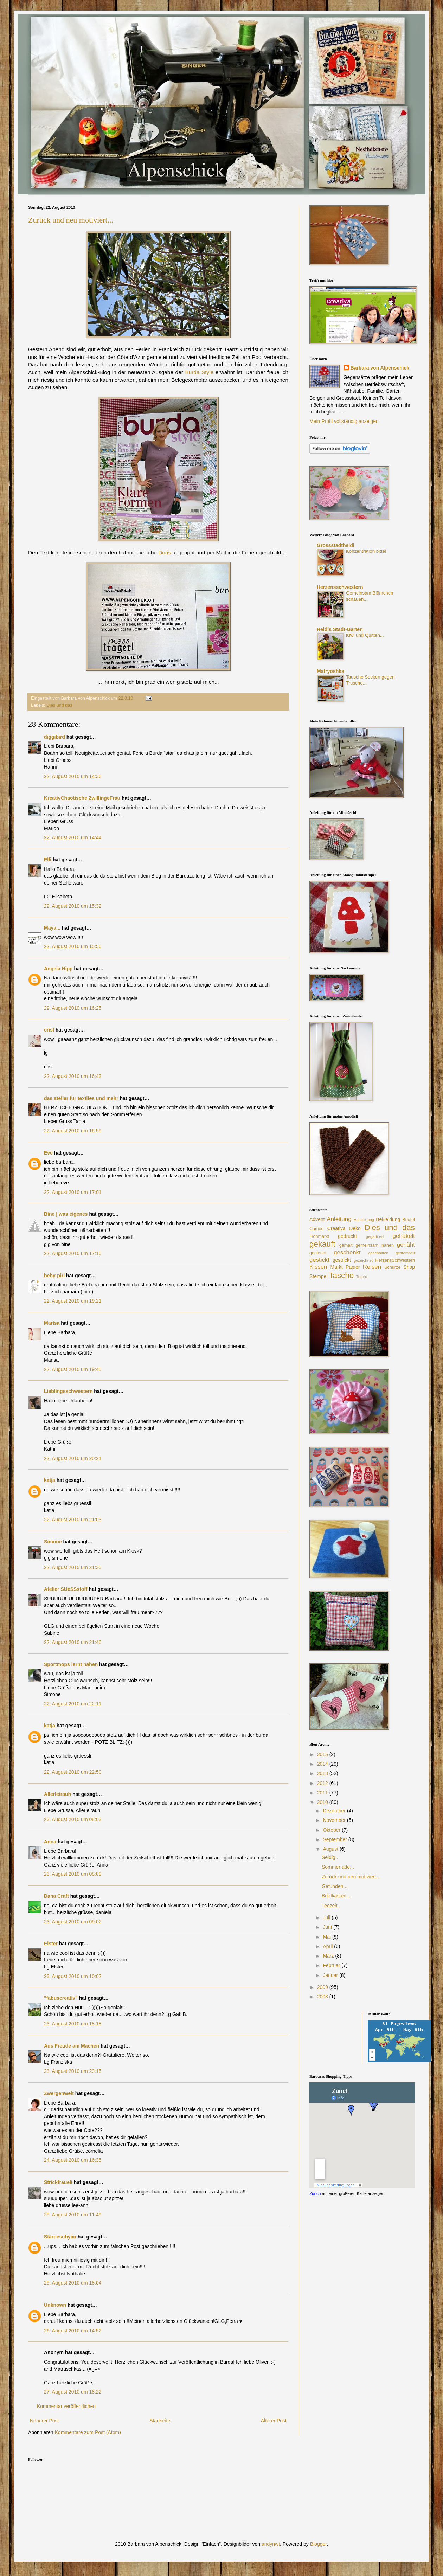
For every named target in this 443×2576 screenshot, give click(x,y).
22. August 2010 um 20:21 (72, 1458)
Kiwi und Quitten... (365, 635)
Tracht (361, 1276)
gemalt (346, 1245)
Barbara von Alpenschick (380, 368)
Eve (48, 1153)
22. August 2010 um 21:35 (72, 1567)
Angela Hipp (58, 968)
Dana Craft (56, 1896)
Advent (317, 1219)
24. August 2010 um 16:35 (72, 2160)
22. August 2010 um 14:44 (72, 837)
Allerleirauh (57, 1794)
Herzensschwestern (340, 587)
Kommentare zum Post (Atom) (88, 2432)
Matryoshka (330, 671)
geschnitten (378, 1253)
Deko (355, 1228)
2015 (323, 1754)
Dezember (335, 1810)
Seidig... (331, 1857)
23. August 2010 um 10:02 (72, 1976)
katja (49, 1480)
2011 (323, 1793)
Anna (50, 1841)
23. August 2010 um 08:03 (72, 1819)
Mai (327, 1937)
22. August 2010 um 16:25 (72, 1008)
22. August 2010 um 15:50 (72, 946)
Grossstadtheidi (335, 545)
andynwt (271, 2544)
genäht (406, 1244)
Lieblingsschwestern (68, 1391)
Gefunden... (334, 1886)
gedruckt (347, 1236)
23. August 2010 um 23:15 (72, 2071)
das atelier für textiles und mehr (81, 1098)
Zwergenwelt (59, 2093)
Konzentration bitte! (366, 551)
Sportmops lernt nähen (71, 1664)
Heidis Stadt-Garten (340, 629)
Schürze (392, 1267)
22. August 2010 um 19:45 (72, 1369)
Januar (331, 1975)
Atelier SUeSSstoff (66, 1589)
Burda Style (199, 372)
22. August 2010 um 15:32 (72, 906)
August (331, 1849)
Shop (409, 1267)
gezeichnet (363, 1260)
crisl (49, 1030)
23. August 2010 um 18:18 (72, 2023)
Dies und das (59, 705)
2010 (323, 1802)
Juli (327, 1917)
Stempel (318, 1276)
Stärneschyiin (61, 2237)
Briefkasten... (336, 1896)
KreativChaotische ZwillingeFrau (82, 798)
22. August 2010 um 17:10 (72, 1253)
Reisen (372, 1267)
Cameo (316, 1228)
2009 (323, 1987)
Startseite (159, 2420)
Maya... (52, 928)
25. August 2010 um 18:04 (72, 2283)
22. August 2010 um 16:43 (72, 1076)
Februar (332, 1965)
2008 (323, 1996)
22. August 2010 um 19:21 (72, 1301)
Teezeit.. (331, 1905)
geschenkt (347, 1252)
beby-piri (54, 1275)
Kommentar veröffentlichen (66, 2406)
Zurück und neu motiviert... (70, 220)
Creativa (336, 1228)
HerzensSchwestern (395, 1260)
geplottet (317, 1253)
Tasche (341, 1275)
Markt (336, 1267)
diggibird (54, 737)
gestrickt (342, 1260)
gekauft (322, 1244)
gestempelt (405, 1253)
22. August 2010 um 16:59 (72, 1130)
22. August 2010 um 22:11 (72, 1704)
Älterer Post (274, 2420)
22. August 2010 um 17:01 (72, 1192)
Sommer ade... (338, 1867)
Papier (353, 1267)
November (335, 1820)
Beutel (408, 1219)
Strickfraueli (58, 2182)
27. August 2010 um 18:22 (72, 2392)
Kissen (318, 1267)
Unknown (55, 2305)
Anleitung (339, 1219)
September (335, 1839)
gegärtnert (375, 1236)
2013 (323, 1773)
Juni (328, 1927)
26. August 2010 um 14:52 (72, 2330)
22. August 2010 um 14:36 (72, 776)
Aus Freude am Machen (71, 2046)
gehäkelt (404, 1236)
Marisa (51, 1323)
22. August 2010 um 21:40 (72, 1642)
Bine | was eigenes (66, 1214)
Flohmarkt (319, 1236)
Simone (53, 1541)
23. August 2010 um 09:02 (72, 1922)
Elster (51, 1943)
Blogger (318, 2544)
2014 (323, 1764)
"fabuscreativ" (61, 1998)
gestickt (319, 1260)
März (329, 1956)
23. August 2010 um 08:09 (72, 1874)
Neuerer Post (44, 2420)
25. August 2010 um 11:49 (72, 2214)
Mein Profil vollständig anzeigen (344, 421)
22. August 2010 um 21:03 (72, 1519)
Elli (47, 859)
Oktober (332, 1830)
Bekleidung (388, 1219)
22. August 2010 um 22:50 (72, 1772)
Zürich (315, 2193)
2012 (323, 1783)
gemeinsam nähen (374, 1245)
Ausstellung (364, 1220)
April (328, 1946)
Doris (164, 552)
